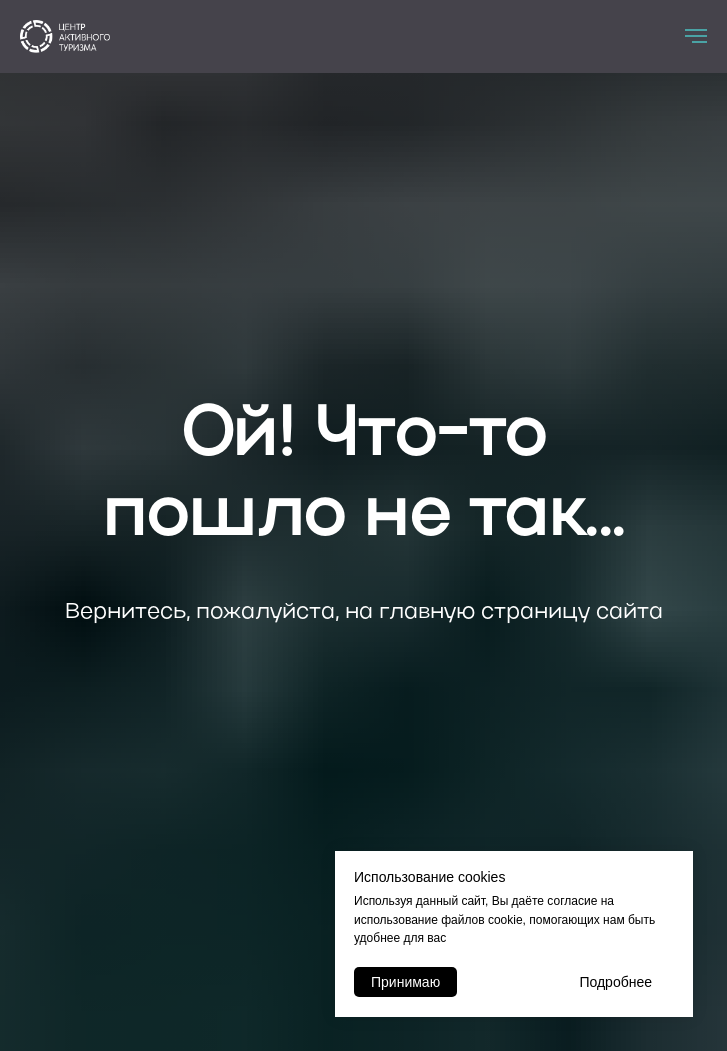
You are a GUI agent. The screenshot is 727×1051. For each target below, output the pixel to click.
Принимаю (405, 982)
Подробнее (615, 982)
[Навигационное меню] (696, 36)
